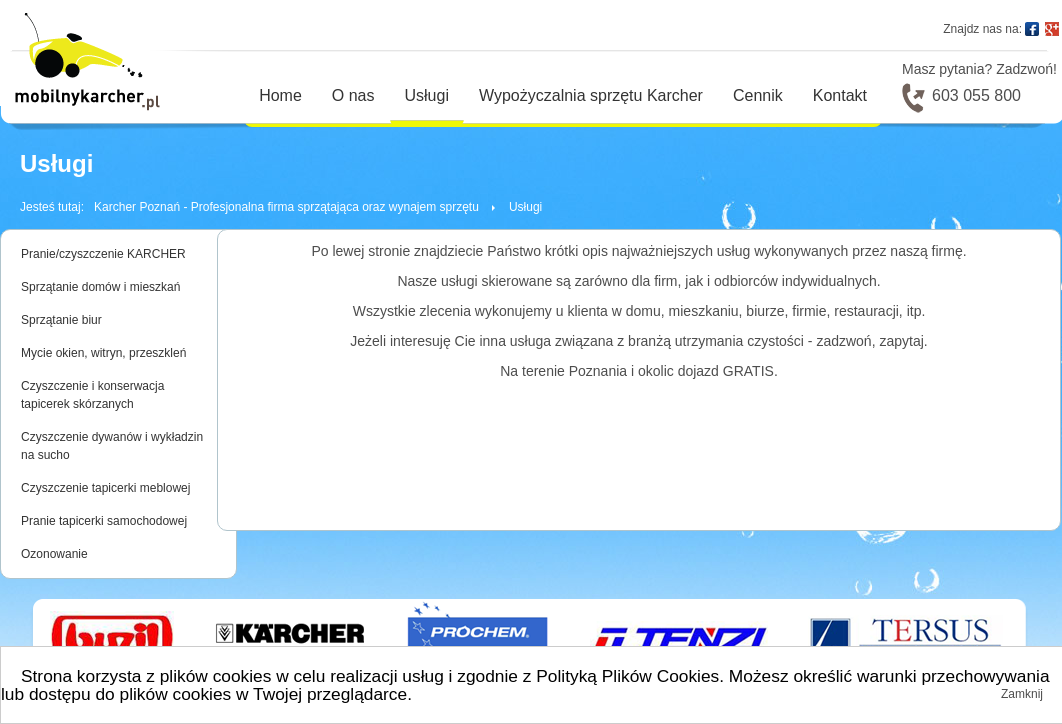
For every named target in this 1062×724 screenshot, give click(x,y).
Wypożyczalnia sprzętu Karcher (591, 95)
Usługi (427, 95)
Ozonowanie (54, 554)
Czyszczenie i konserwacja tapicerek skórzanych (92, 395)
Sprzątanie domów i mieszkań (100, 287)
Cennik (758, 95)
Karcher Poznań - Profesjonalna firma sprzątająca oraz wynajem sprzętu (286, 207)
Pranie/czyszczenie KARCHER (103, 254)
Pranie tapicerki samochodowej (104, 521)
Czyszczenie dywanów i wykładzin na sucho (112, 446)
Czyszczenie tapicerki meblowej (105, 488)
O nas (353, 95)
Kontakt (840, 95)
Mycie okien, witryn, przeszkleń (103, 353)
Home (280, 95)
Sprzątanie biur (61, 320)
